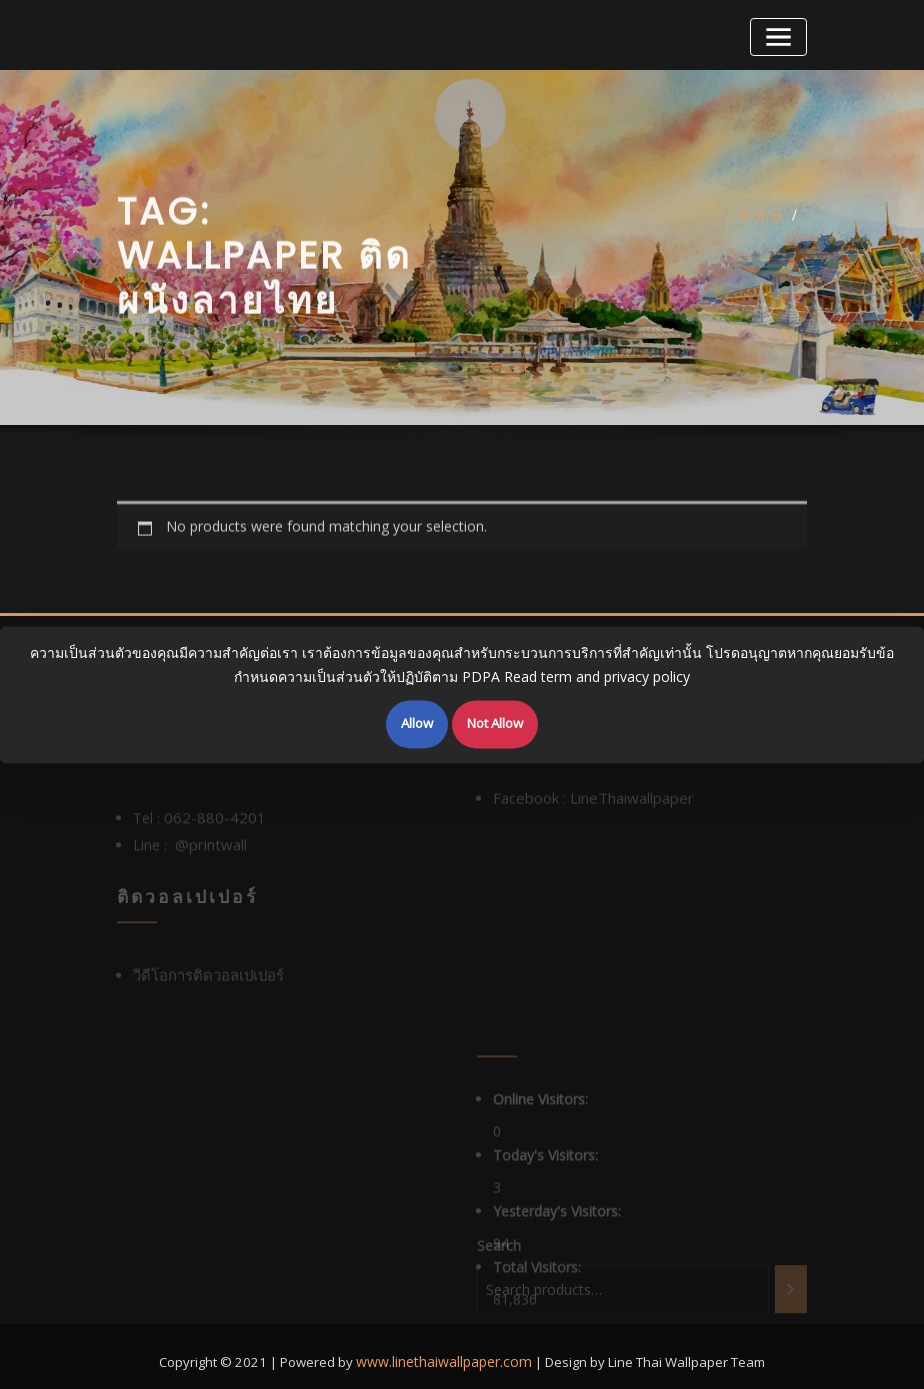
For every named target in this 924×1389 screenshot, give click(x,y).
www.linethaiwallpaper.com (444, 1349)
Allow (417, 723)
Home (763, 236)
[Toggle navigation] (781, 34)
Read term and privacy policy (597, 679)
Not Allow (495, 723)
